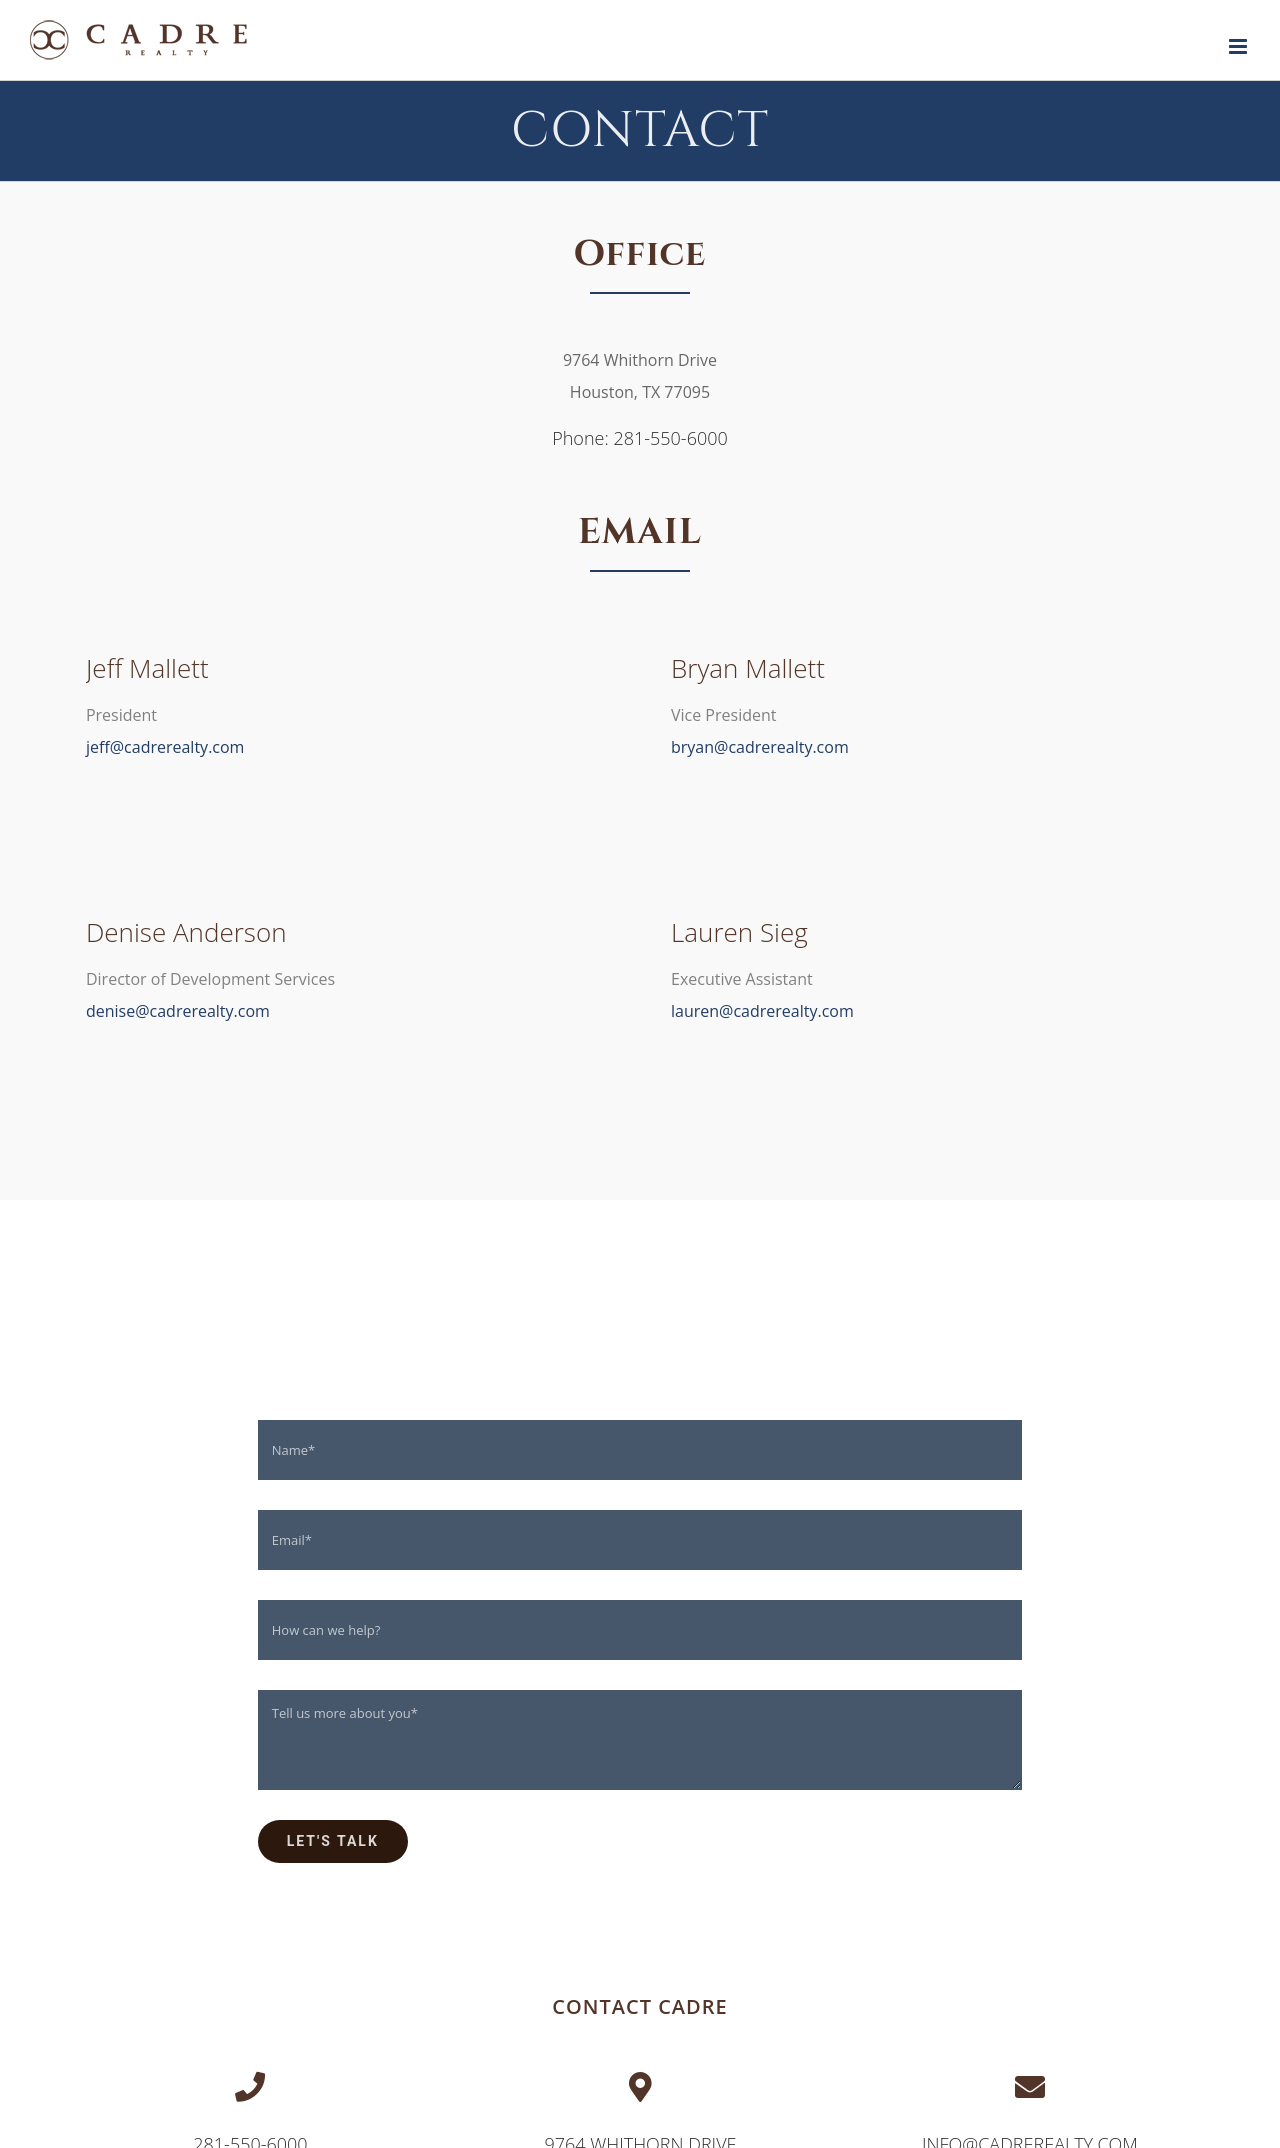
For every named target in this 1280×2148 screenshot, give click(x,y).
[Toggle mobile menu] (1239, 46)
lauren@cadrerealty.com (762, 1011)
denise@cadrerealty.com (178, 1011)
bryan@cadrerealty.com (760, 747)
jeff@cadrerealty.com (165, 747)
